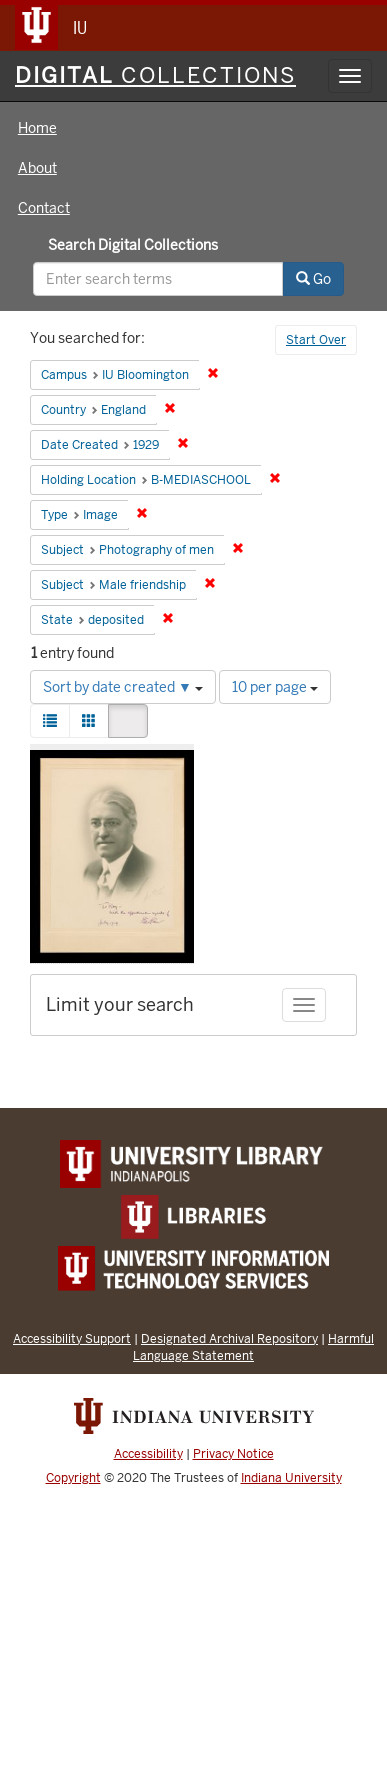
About (37, 168)
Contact (44, 208)
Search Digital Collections (133, 245)
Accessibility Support (72, 1338)
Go (313, 279)
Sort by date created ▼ (123, 687)
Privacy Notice (233, 1454)
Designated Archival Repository (229, 1338)
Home (37, 128)
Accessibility (148, 1454)
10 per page (275, 687)
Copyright (73, 1478)
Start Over (316, 340)
